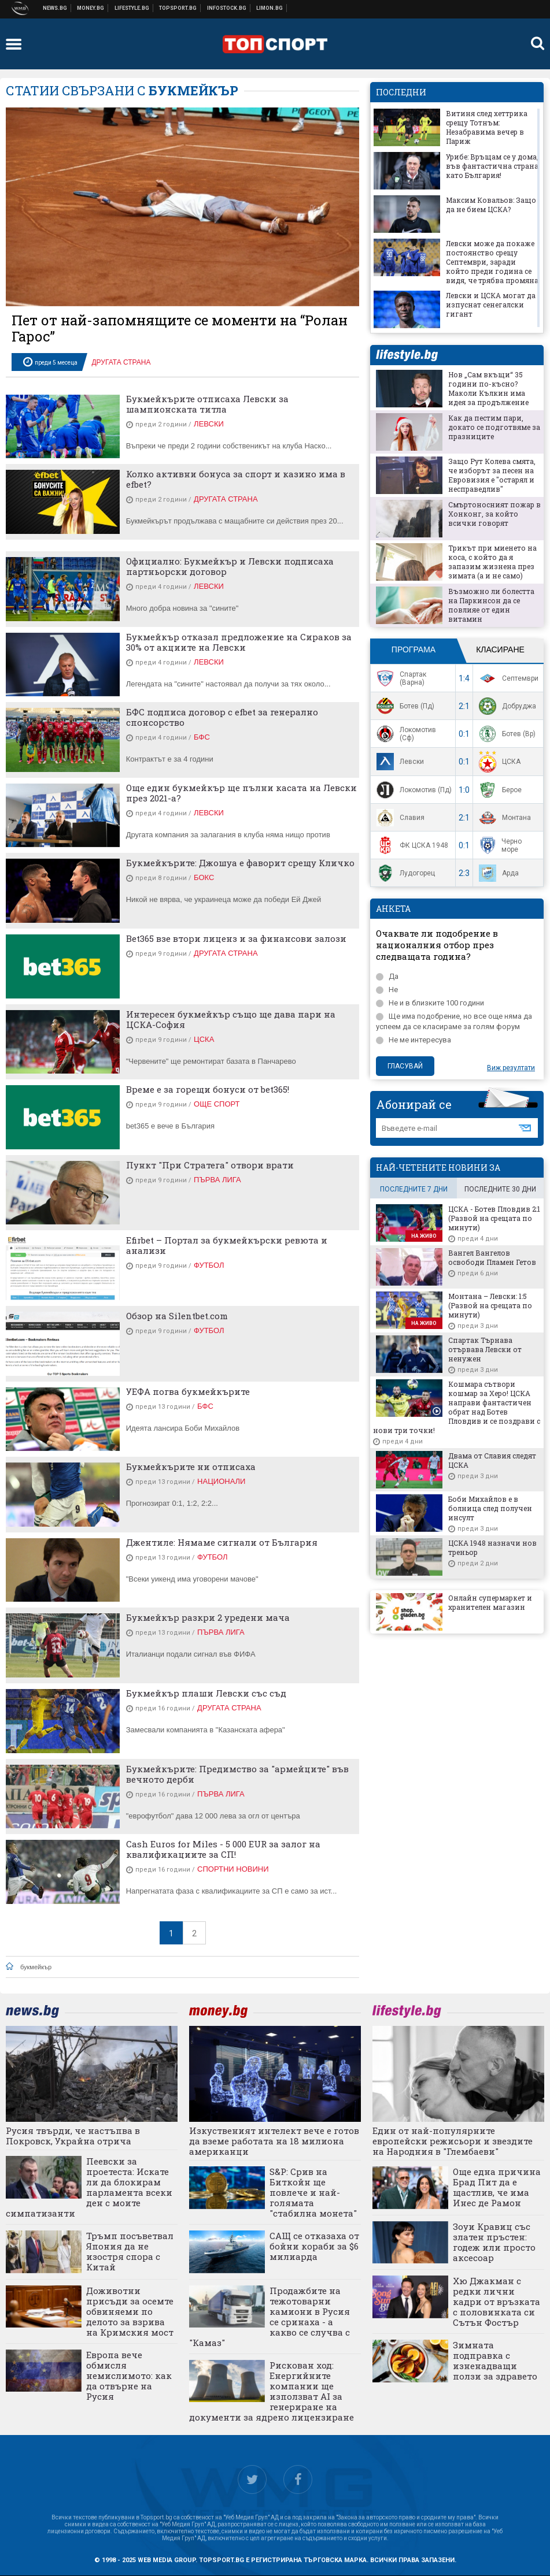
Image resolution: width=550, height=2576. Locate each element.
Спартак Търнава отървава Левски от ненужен (485, 1349)
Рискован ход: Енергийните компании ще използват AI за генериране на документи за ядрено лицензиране (271, 2391)
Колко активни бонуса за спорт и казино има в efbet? (235, 479)
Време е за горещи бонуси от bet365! (207, 1089)
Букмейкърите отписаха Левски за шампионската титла (207, 404)
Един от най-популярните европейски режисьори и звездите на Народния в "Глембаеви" (452, 2141)
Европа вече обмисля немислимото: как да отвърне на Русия (129, 2375)
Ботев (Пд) (404, 706)
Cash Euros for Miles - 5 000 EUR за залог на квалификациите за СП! (223, 1849)
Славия (399, 817)
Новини (55, 8)
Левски (209, 424)
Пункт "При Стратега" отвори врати (210, 1165)
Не (387, 989)
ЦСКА (204, 1039)
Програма (413, 649)
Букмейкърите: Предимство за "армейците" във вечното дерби (237, 1774)
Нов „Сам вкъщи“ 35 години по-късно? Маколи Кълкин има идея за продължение (488, 388)
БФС (202, 737)
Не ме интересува (413, 1039)
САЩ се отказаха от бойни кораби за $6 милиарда (314, 2246)
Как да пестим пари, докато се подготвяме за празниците (494, 427)
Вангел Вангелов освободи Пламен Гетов (492, 1257)
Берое (499, 790)
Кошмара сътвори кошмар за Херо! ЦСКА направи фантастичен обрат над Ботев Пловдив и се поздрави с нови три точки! (456, 1407)
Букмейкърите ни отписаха (191, 1466)
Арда (497, 873)
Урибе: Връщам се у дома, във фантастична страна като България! (492, 166)
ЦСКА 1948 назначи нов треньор (492, 1547)
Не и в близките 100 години (430, 1003)
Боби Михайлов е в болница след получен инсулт (490, 1508)
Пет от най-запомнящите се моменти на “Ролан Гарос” (180, 328)
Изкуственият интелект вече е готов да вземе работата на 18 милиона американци (274, 2141)
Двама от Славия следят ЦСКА (492, 1460)
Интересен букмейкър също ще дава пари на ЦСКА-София (230, 1019)
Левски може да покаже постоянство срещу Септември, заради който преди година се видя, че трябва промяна (492, 262)
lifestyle (406, 355)
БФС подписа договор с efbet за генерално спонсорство (222, 717)
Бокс (204, 877)
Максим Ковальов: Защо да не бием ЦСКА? (491, 204)
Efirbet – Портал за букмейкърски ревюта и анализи (226, 1245)
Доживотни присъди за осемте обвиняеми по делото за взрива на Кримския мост (130, 2311)
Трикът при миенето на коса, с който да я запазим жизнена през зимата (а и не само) (492, 561)
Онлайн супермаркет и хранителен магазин (490, 1602)
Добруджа (506, 706)
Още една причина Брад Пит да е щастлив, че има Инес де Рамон (497, 2187)
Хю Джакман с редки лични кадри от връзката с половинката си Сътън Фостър (496, 2302)
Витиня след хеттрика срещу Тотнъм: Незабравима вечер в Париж (486, 127)
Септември (507, 678)
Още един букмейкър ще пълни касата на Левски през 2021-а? (241, 792)
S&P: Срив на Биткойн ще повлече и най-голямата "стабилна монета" (313, 2192)
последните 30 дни (500, 1189)
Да (387, 976)
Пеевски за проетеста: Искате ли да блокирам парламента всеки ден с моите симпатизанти (89, 2187)
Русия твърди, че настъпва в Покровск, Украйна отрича (73, 2136)
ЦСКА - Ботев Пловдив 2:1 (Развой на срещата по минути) (494, 1218)
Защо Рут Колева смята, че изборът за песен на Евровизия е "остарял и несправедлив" (492, 474)
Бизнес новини (90, 8)
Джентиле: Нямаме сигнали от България (222, 1542)
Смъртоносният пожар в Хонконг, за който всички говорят (494, 514)
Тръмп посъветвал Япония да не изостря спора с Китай (130, 2251)
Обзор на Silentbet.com (177, 1316)
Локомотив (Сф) (405, 734)
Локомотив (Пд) (413, 790)
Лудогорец (404, 873)
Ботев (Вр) (506, 734)
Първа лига (217, 1179)
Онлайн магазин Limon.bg (270, 8)
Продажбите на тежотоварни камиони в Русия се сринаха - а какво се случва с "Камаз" (269, 2316)
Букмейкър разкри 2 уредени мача (208, 1617)
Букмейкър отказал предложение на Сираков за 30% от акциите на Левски (239, 642)
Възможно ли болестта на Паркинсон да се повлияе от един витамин (491, 605)
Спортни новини (178, 8)
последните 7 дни (414, 1189)
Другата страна (120, 362)
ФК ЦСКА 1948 (411, 845)
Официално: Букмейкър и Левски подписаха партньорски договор (230, 566)
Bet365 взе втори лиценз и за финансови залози (236, 938)
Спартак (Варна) (400, 678)
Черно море (499, 845)
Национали (221, 1481)
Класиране (500, 649)
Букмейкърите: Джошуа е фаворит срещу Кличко (240, 863)
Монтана (503, 817)
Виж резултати (511, 1068)
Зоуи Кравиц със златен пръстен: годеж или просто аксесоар (494, 2242)
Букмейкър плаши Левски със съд (206, 1693)
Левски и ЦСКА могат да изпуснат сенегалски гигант (491, 304)
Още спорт (216, 1104)
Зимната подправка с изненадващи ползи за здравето (495, 2360)
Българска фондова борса (227, 8)
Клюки (132, 8)
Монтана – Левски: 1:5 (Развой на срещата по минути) (490, 1305)
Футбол (209, 1265)
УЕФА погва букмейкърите (188, 1391)
